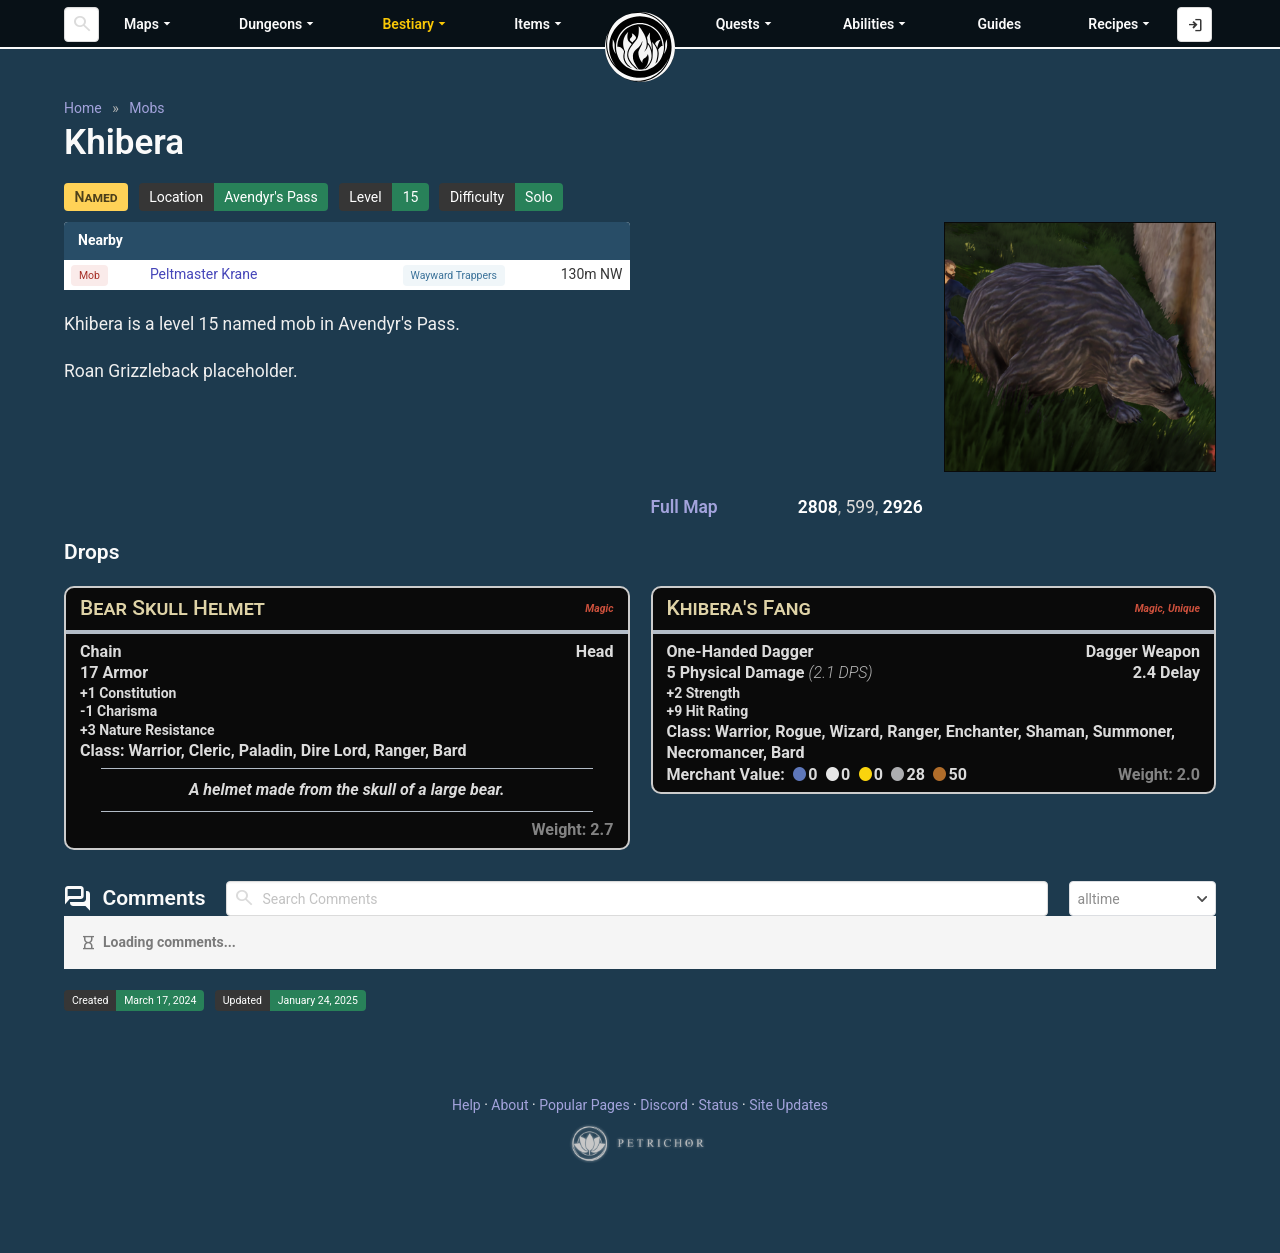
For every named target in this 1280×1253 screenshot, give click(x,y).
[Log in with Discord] (1194, 24)
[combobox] (1142, 898)
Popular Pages (584, 1105)
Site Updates (788, 1105)
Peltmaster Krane (204, 274)
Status (718, 1105)
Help (466, 1105)
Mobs (146, 108)
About (509, 1105)
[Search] (81, 24)
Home (83, 108)
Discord (664, 1105)
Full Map (684, 507)
